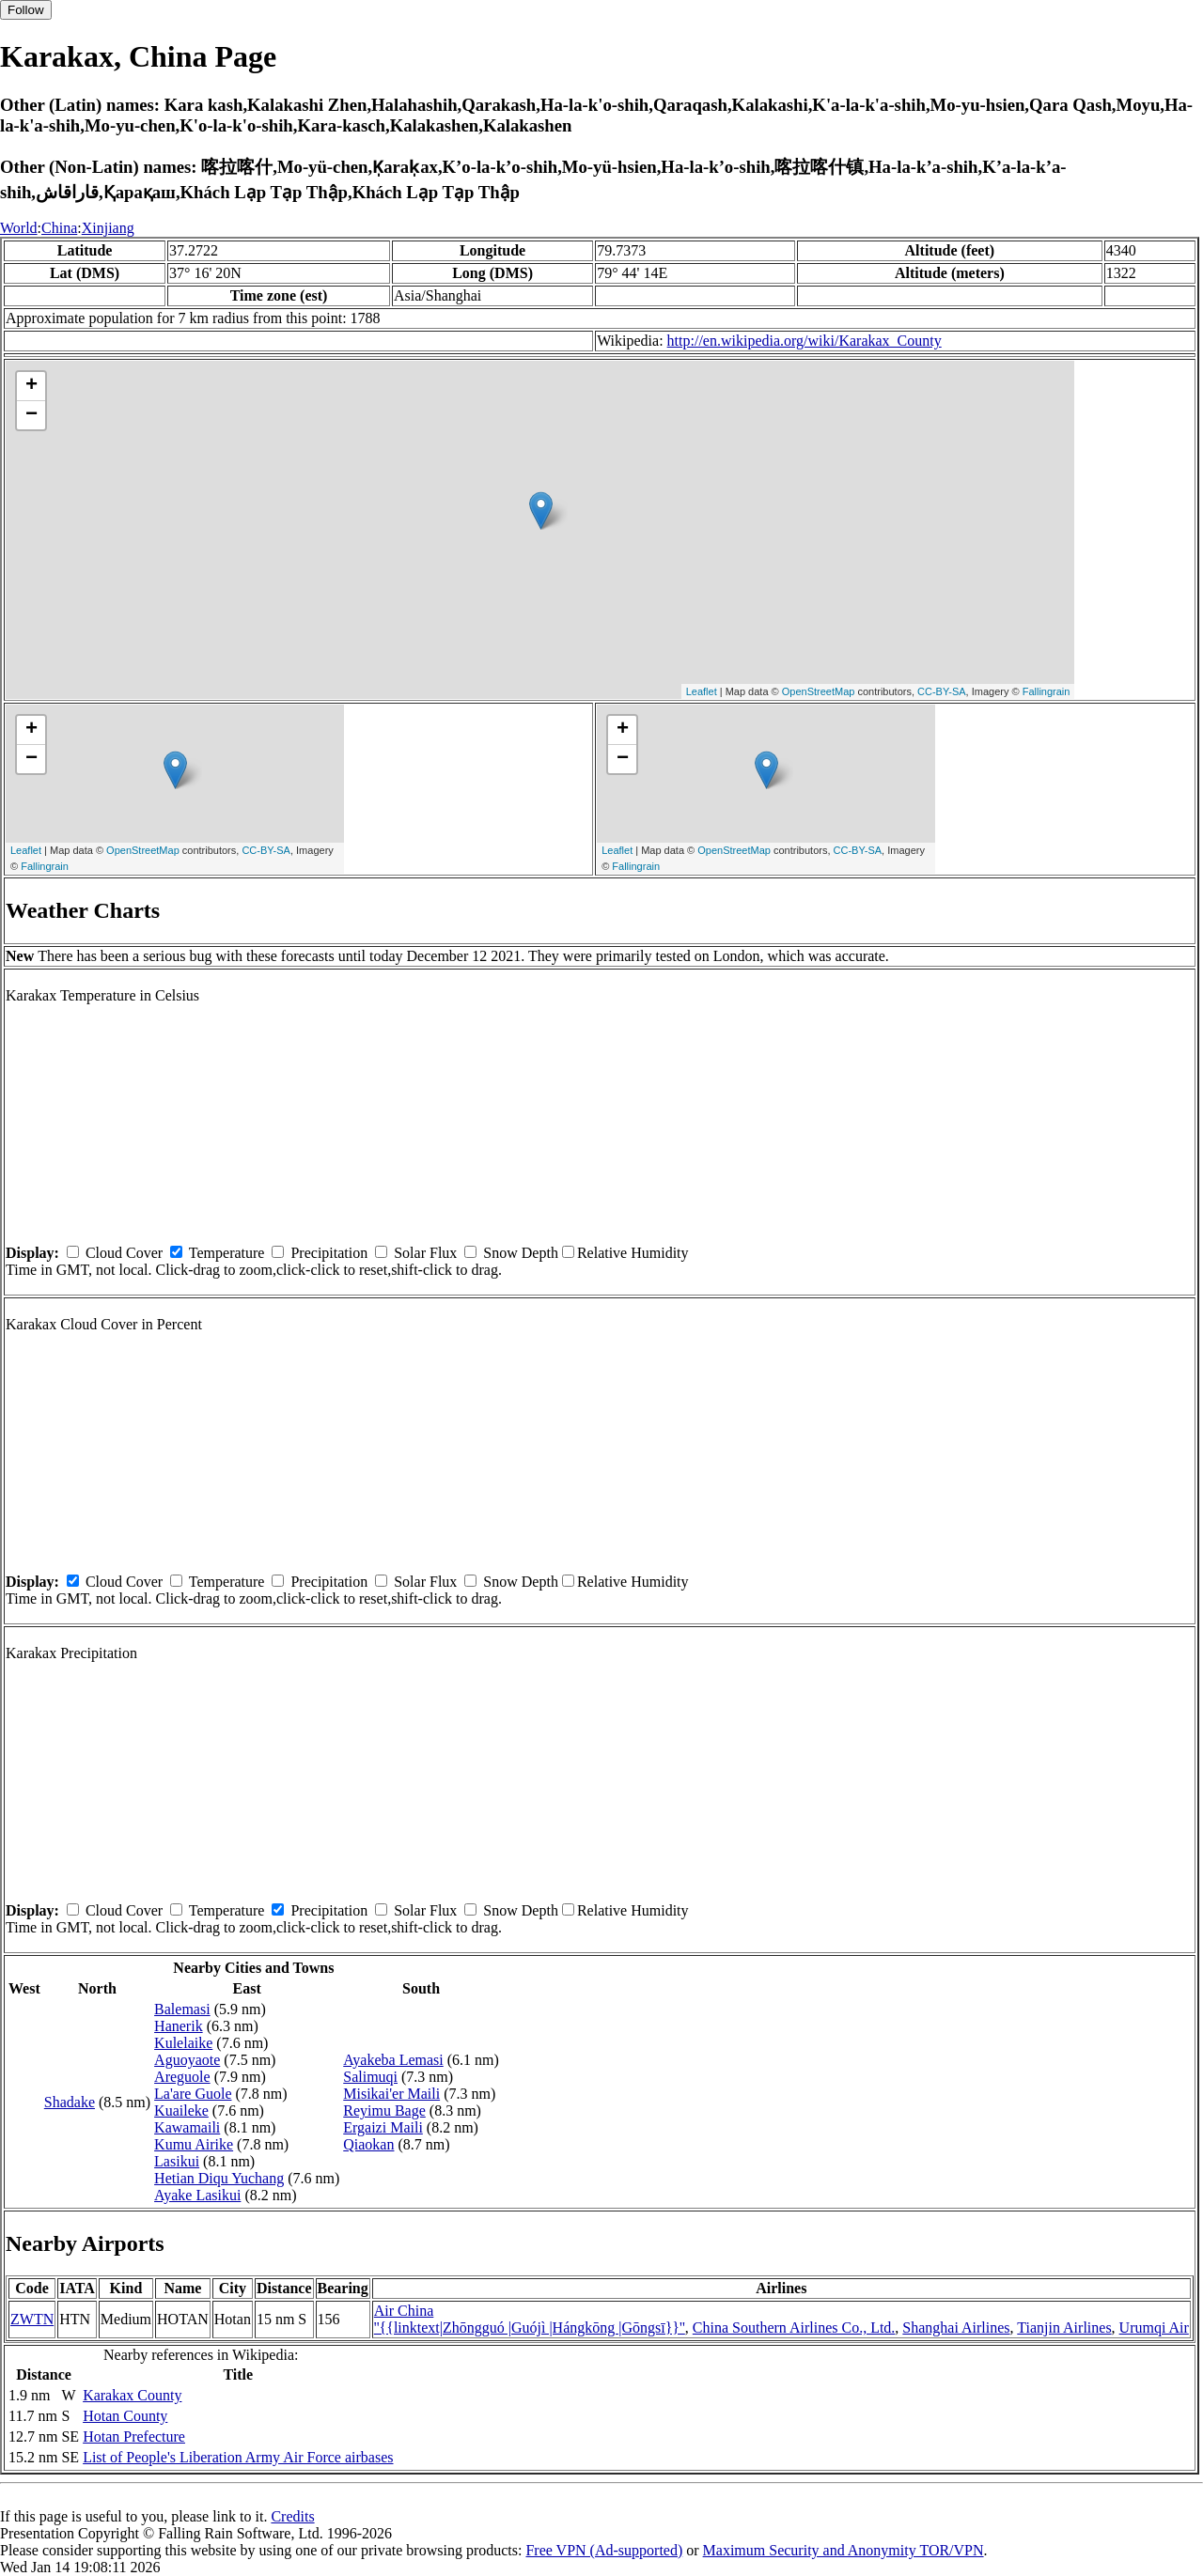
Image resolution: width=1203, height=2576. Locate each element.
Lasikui (176, 2161)
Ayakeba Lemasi (393, 2060)
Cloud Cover (124, 1253)
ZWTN (32, 2319)
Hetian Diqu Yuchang (219, 2178)
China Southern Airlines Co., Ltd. (794, 2327)
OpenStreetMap (818, 691)
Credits (292, 2516)
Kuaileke (181, 2110)
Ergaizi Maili (383, 2127)
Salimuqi (370, 2077)
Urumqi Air (1154, 2327)
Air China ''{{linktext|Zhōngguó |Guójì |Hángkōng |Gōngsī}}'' (529, 2319)
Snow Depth (520, 1253)
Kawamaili (187, 2127)
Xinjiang (108, 228)
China (59, 228)
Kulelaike (183, 2043)
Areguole (182, 2077)
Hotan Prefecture (134, 2436)
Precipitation (328, 1253)
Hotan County (125, 2416)
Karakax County (132, 2395)
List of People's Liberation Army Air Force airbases (238, 2457)
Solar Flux (425, 1253)
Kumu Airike (193, 2144)
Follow (26, 10)
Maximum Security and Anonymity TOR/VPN (843, 2550)
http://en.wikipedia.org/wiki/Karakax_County (804, 341)
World (19, 228)
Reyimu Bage (384, 2110)
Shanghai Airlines (955, 2327)
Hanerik (178, 2026)
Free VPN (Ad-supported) (603, 2550)
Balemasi (182, 2009)
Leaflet (701, 691)
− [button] (31, 415)
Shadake (69, 2102)
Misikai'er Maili (391, 2094)
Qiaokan (368, 2144)
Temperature (227, 1253)
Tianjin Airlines (1064, 2327)
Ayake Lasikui (197, 2195)
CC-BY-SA (941, 691)
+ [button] (31, 386)
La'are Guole (192, 2094)
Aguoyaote (187, 2060)
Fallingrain (1046, 691)
